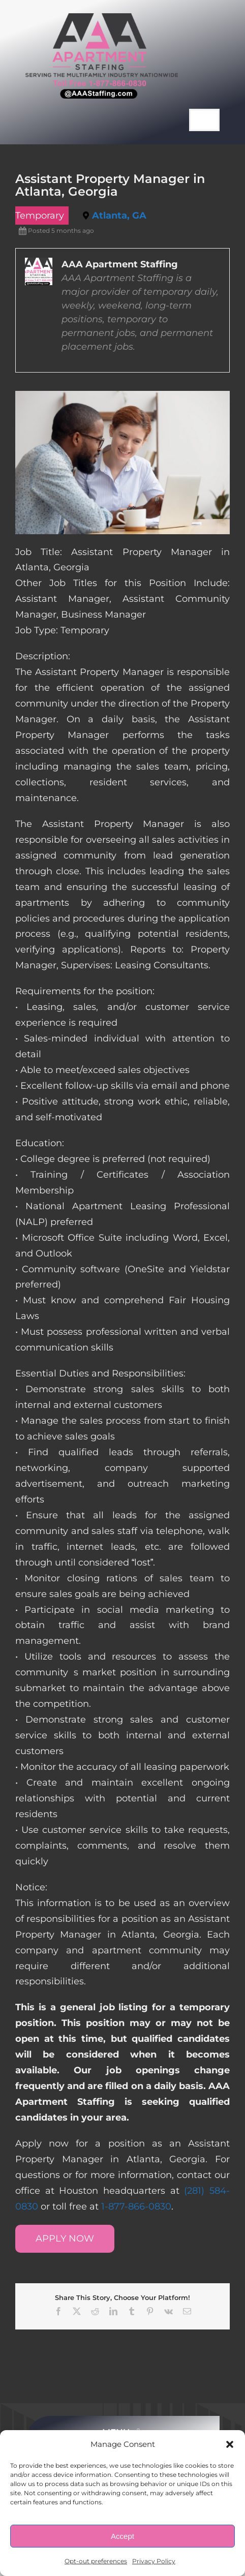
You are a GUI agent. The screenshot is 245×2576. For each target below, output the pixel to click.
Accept (122, 2536)
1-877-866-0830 (136, 2206)
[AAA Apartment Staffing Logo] (101, 17)
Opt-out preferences (96, 2561)
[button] (230, 2444)
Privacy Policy (153, 2561)
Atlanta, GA (119, 215)
